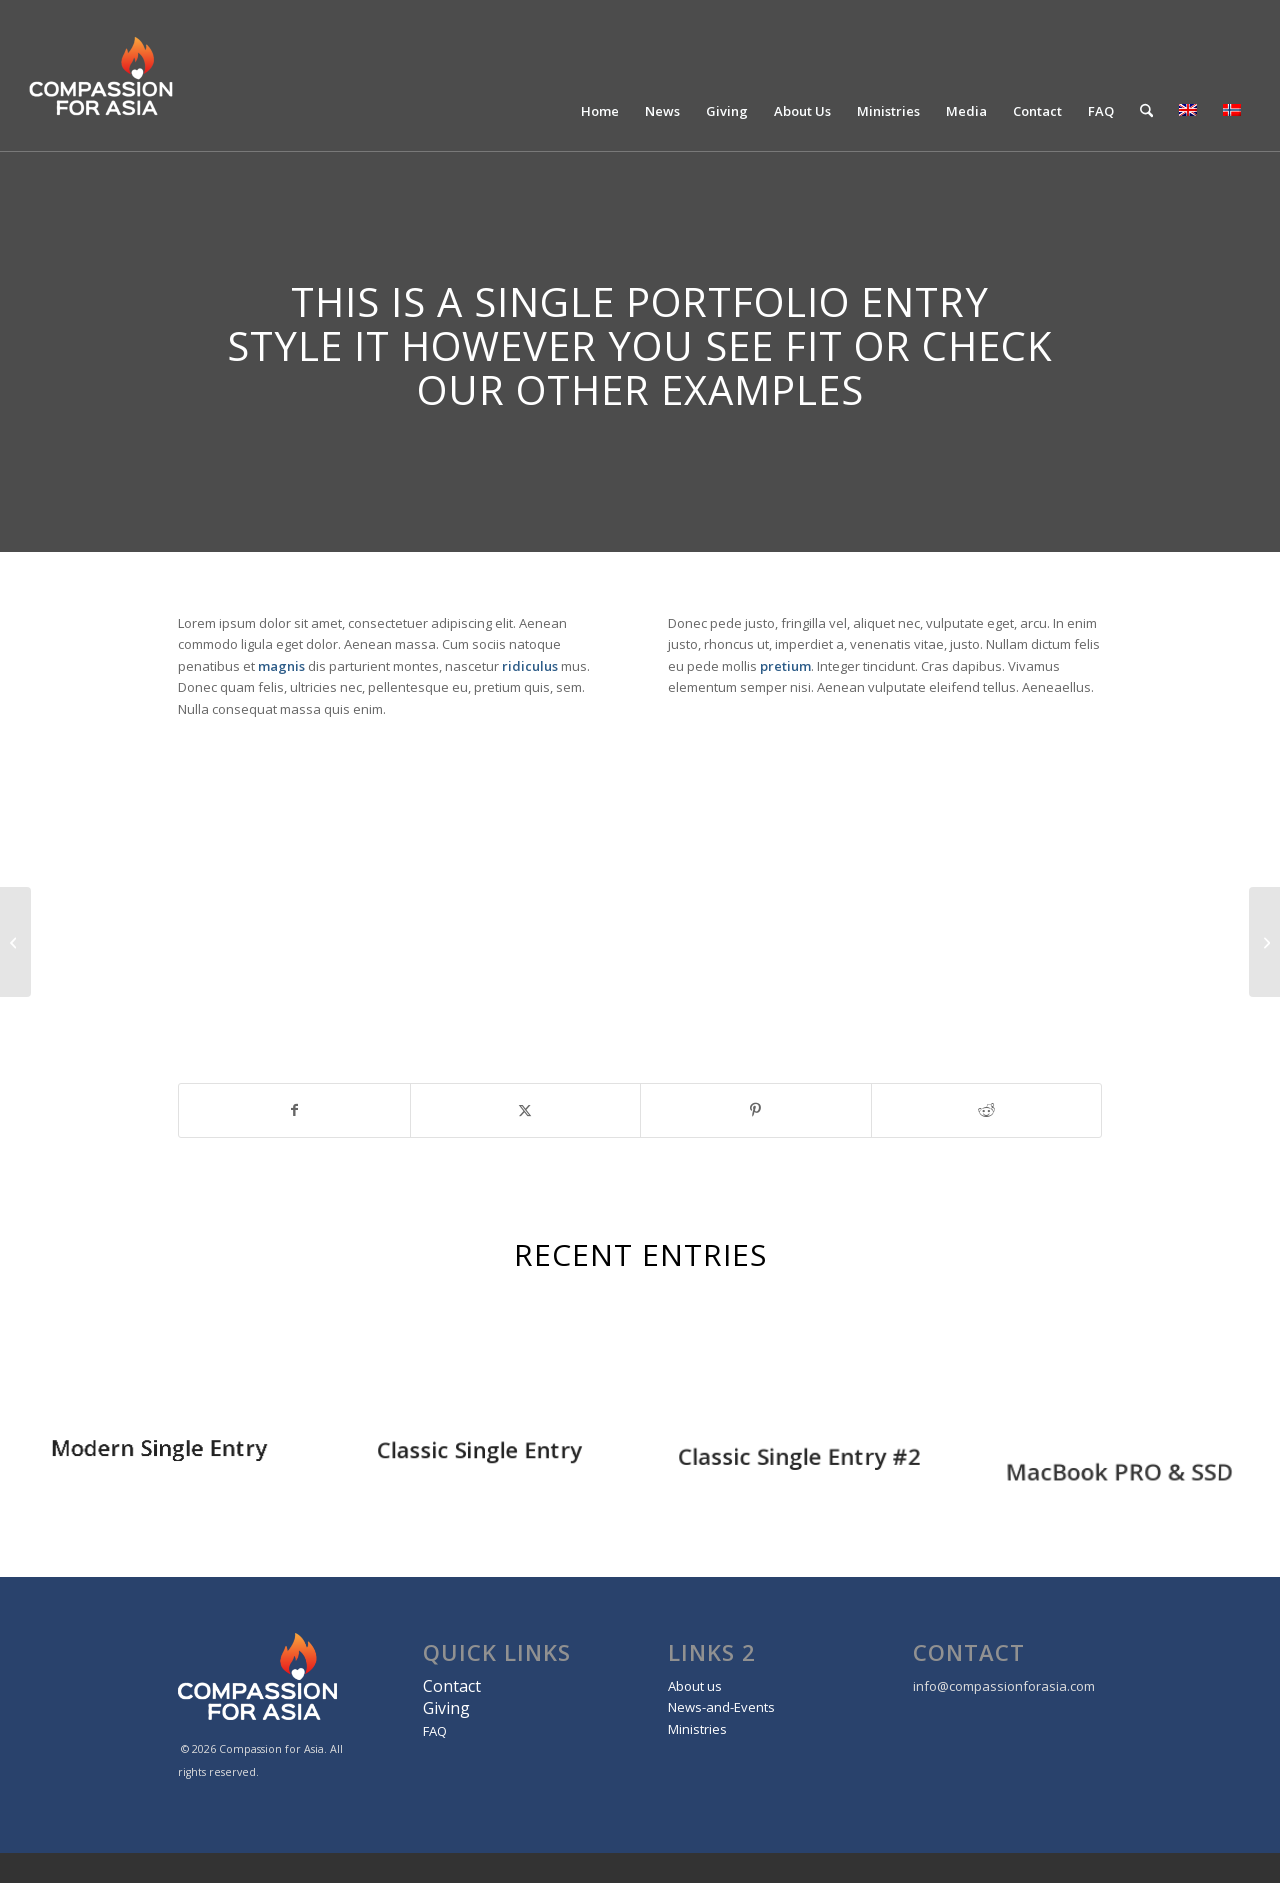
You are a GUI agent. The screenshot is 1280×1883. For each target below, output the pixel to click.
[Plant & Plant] (15, 942)
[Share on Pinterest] (756, 1110)
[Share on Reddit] (987, 1110)
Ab (676, 1686)
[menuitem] (600, 111)
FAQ (435, 1731)
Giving (446, 1708)
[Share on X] (526, 1110)
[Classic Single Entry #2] (1264, 942)
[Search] (1146, 111)
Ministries (697, 1729)
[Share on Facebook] (294, 1110)
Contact (452, 1686)
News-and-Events (721, 1707)
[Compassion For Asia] (149, 76)
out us (703, 1686)
